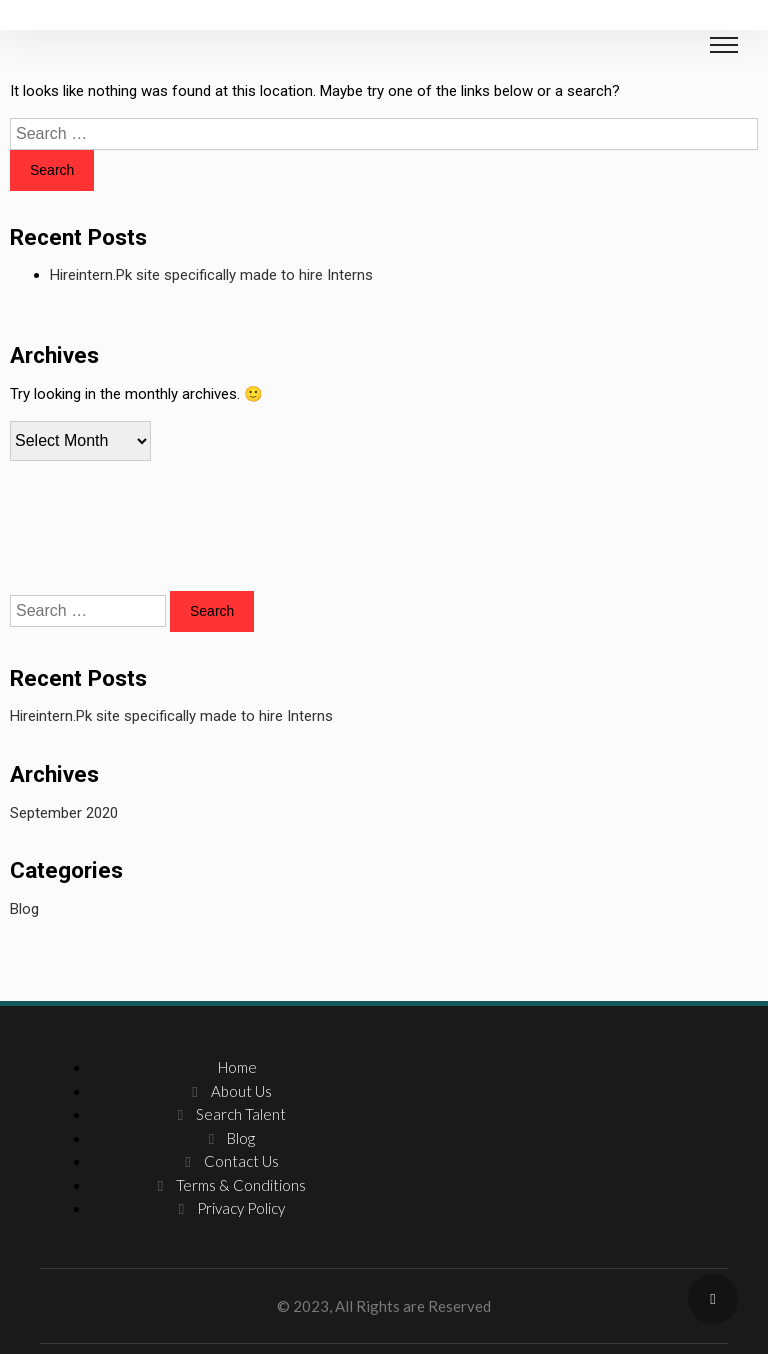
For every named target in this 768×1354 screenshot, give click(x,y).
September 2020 (64, 813)
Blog (24, 909)
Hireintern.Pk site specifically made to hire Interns (211, 275)
